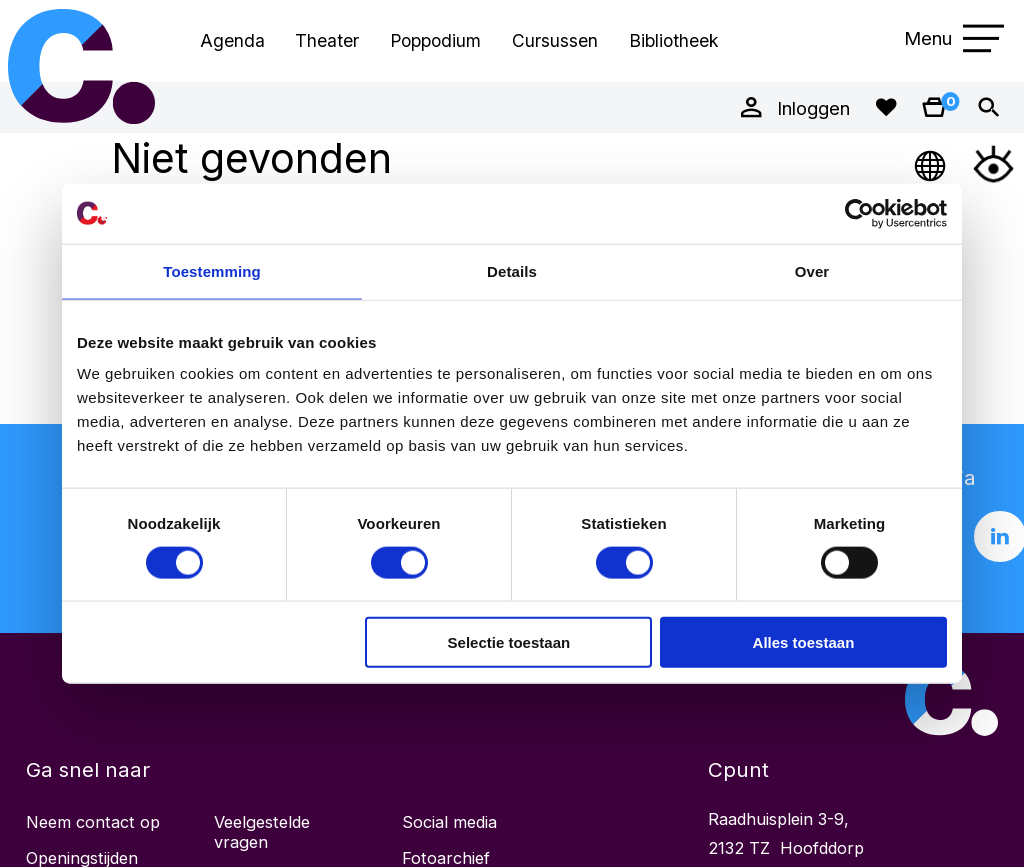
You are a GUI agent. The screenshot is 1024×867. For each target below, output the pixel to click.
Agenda (232, 40)
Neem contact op (93, 822)
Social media (449, 822)
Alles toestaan (804, 642)
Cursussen (555, 40)
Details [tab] (512, 270)
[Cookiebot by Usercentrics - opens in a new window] (859, 213)
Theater (327, 40)
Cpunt (82, 66)
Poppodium (435, 40)
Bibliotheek (673, 40)
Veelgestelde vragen (262, 832)
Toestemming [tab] (212, 270)
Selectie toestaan (509, 642)
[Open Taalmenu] (931, 163)
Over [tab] (812, 270)
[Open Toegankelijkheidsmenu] (993, 163)
